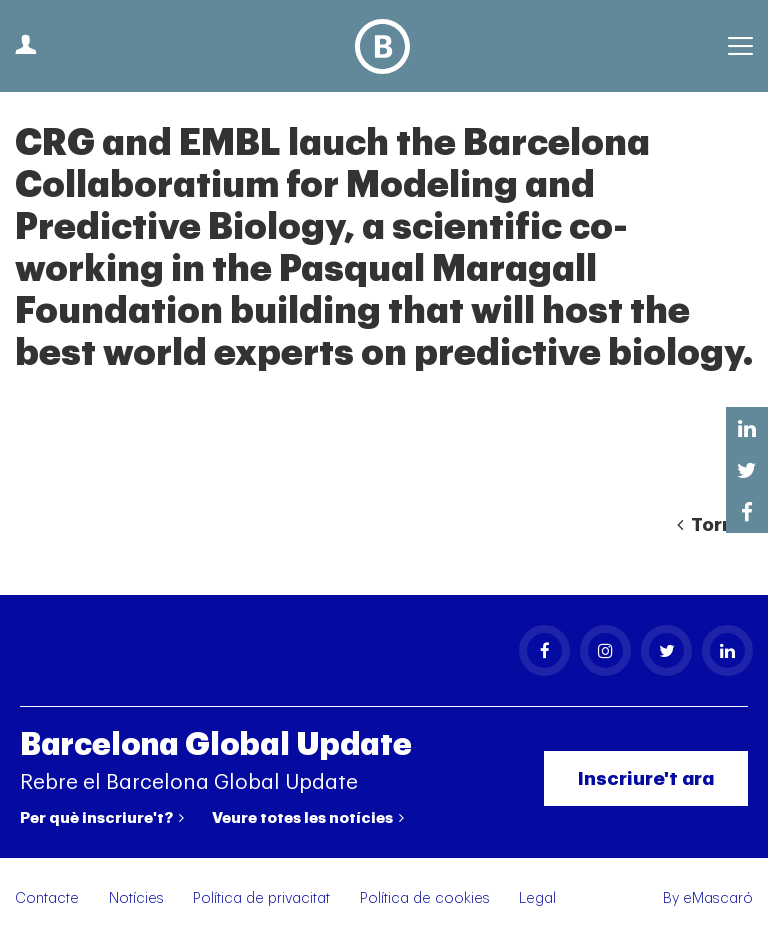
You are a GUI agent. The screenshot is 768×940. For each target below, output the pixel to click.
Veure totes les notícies (308, 818)
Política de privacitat (261, 898)
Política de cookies (425, 898)
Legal (537, 898)
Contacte (47, 898)
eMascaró (718, 898)
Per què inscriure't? (102, 818)
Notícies (136, 898)
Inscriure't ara (646, 778)
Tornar (715, 525)
